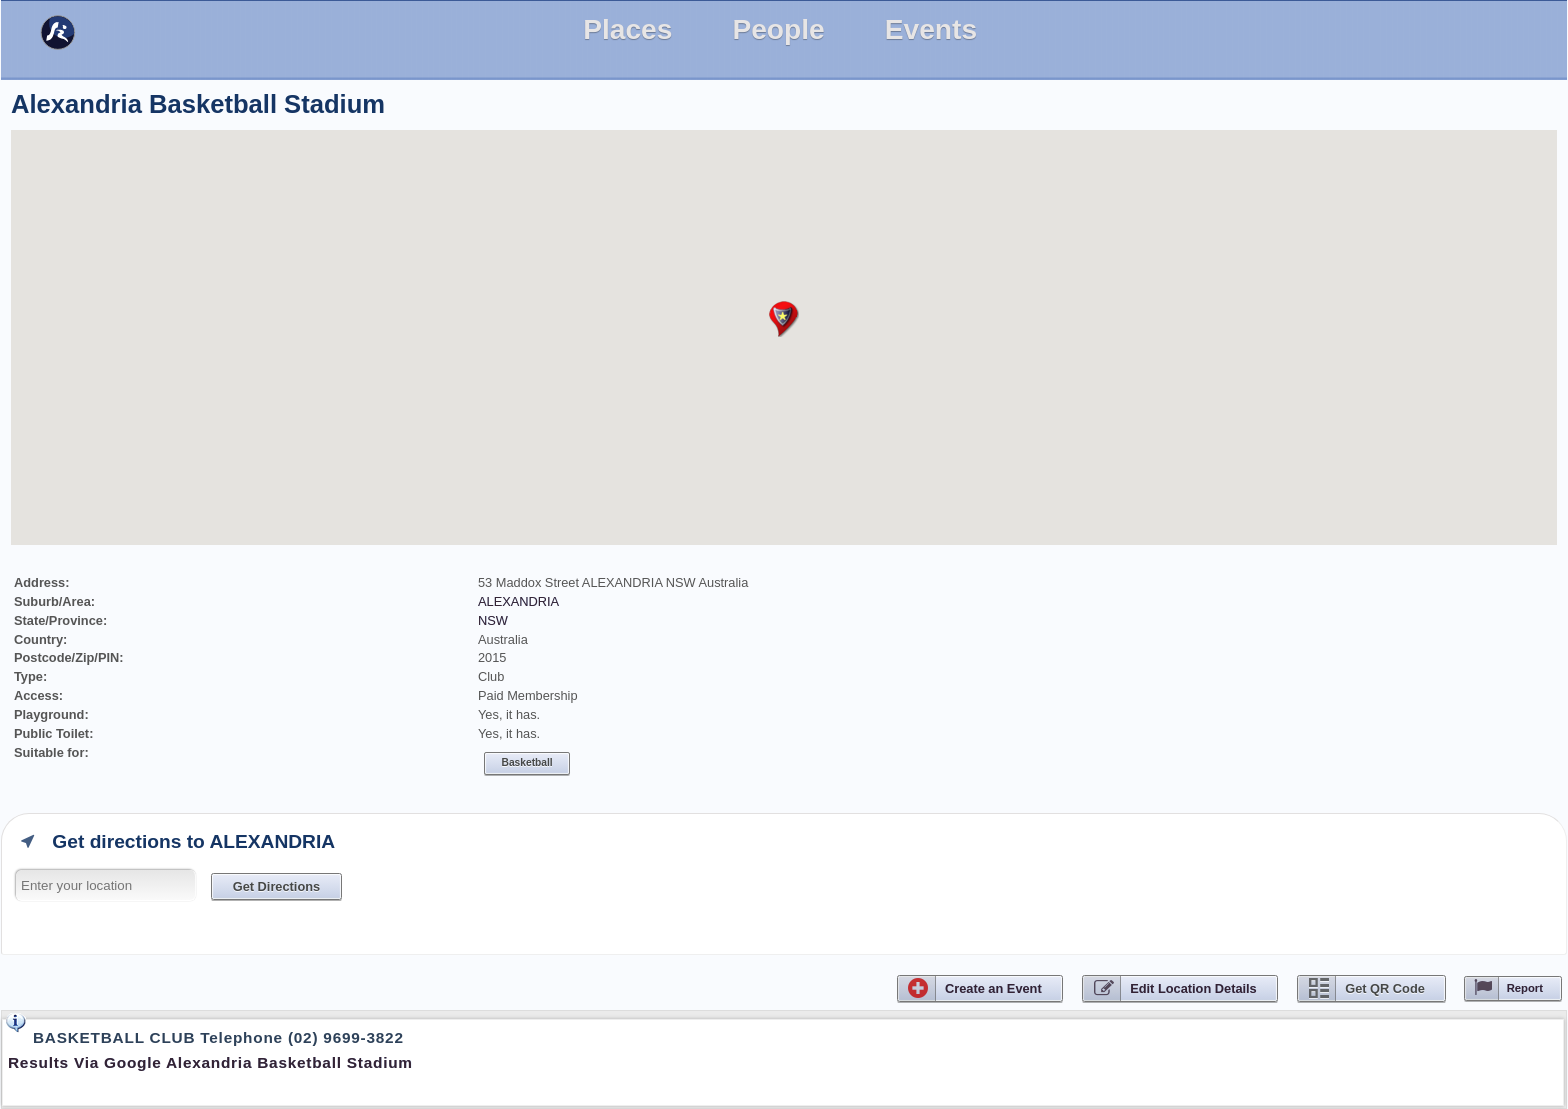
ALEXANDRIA (518, 601)
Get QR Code (1385, 988)
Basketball (527, 762)
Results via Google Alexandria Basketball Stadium (210, 1062)
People (778, 29)
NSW (493, 620)
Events (931, 29)
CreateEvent (993, 988)
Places (627, 29)
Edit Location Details (1193, 988)
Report (1525, 988)
